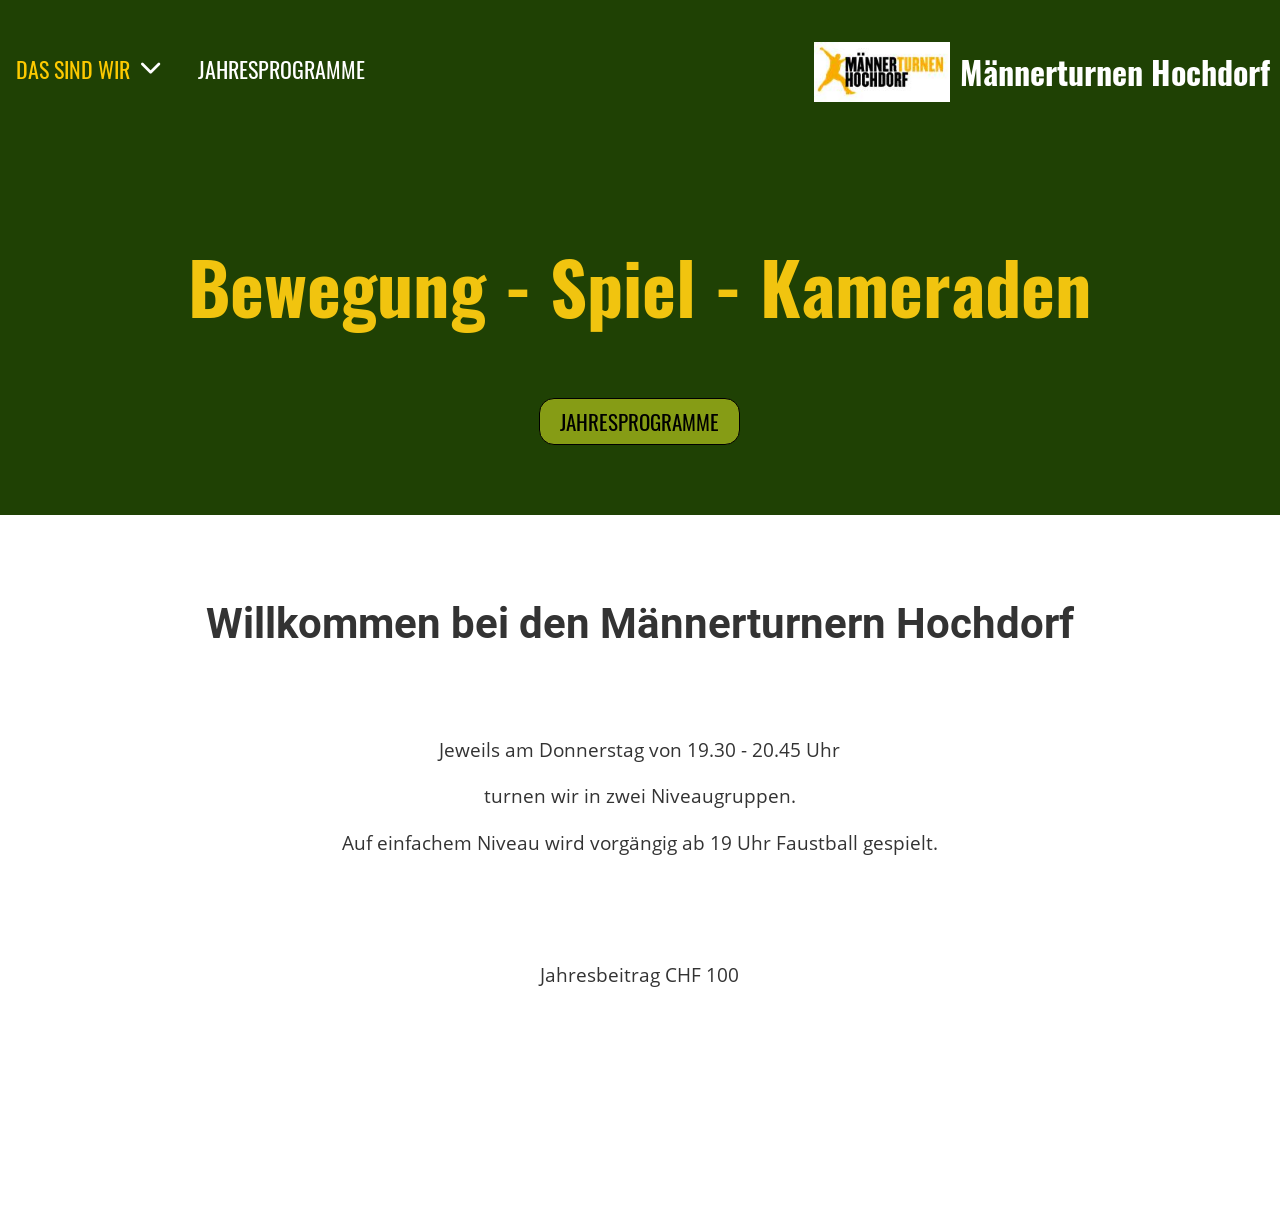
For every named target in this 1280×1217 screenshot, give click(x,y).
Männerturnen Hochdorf (1115, 72)
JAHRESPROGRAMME (281, 69)
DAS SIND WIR (89, 69)
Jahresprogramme (639, 421)
